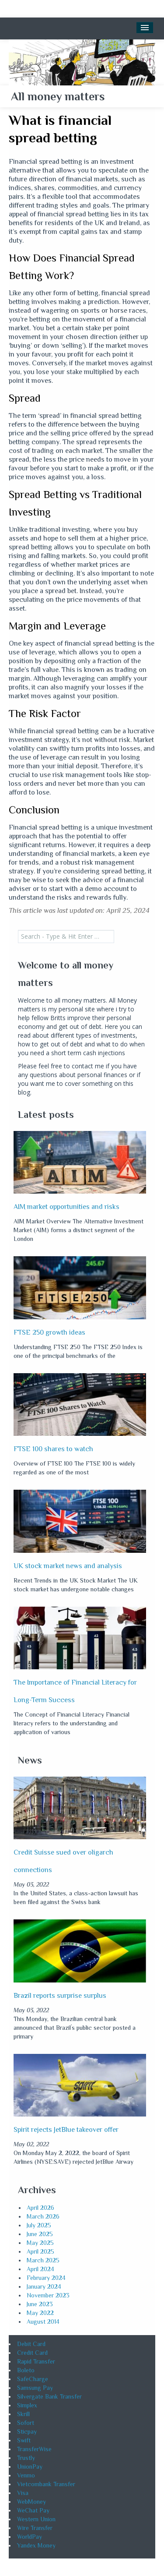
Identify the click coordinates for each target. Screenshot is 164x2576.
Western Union (36, 2519)
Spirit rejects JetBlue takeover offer (66, 2130)
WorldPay (29, 2536)
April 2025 (40, 2251)
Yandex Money (36, 2545)
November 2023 (48, 2295)
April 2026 (40, 2207)
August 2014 (43, 2321)
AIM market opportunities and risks (66, 1207)
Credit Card (32, 2352)
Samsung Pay (35, 2387)
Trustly (26, 2457)
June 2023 (40, 2303)
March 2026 (43, 2216)
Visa (22, 2492)
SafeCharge (32, 2378)
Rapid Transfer (36, 2361)
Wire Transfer (34, 2527)
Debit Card (31, 2343)
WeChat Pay (33, 2510)
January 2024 (44, 2286)
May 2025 (40, 2242)
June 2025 (40, 2233)
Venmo (26, 2475)
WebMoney (31, 2501)
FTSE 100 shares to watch (53, 1449)
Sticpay (27, 2431)
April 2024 (40, 2268)
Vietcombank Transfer (46, 2484)
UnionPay (29, 2466)
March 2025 (43, 2260)
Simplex (27, 2405)
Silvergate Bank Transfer (49, 2396)
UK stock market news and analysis (68, 1566)
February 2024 (46, 2277)
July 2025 (39, 2225)
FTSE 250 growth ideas (49, 1332)
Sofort (25, 2422)
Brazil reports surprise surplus (60, 1996)
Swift (24, 2440)
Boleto (26, 2370)
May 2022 (40, 2312)
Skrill (23, 2413)
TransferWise (34, 2448)
